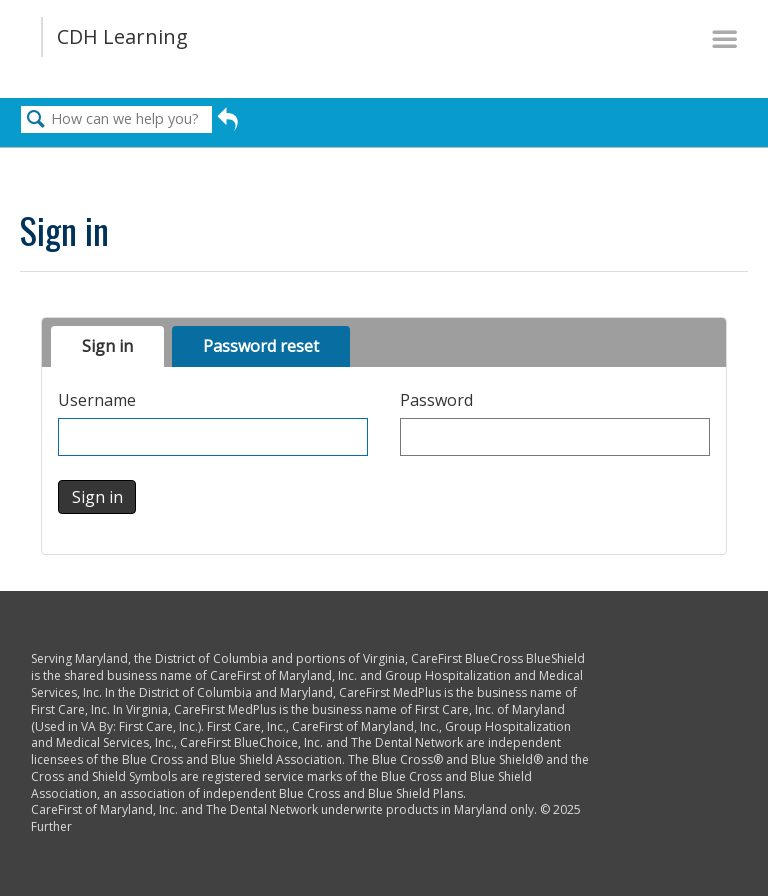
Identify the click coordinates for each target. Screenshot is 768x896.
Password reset (261, 346)
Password (436, 400)
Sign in (107, 346)
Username (97, 400)
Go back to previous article (227, 124)
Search (36, 120)
